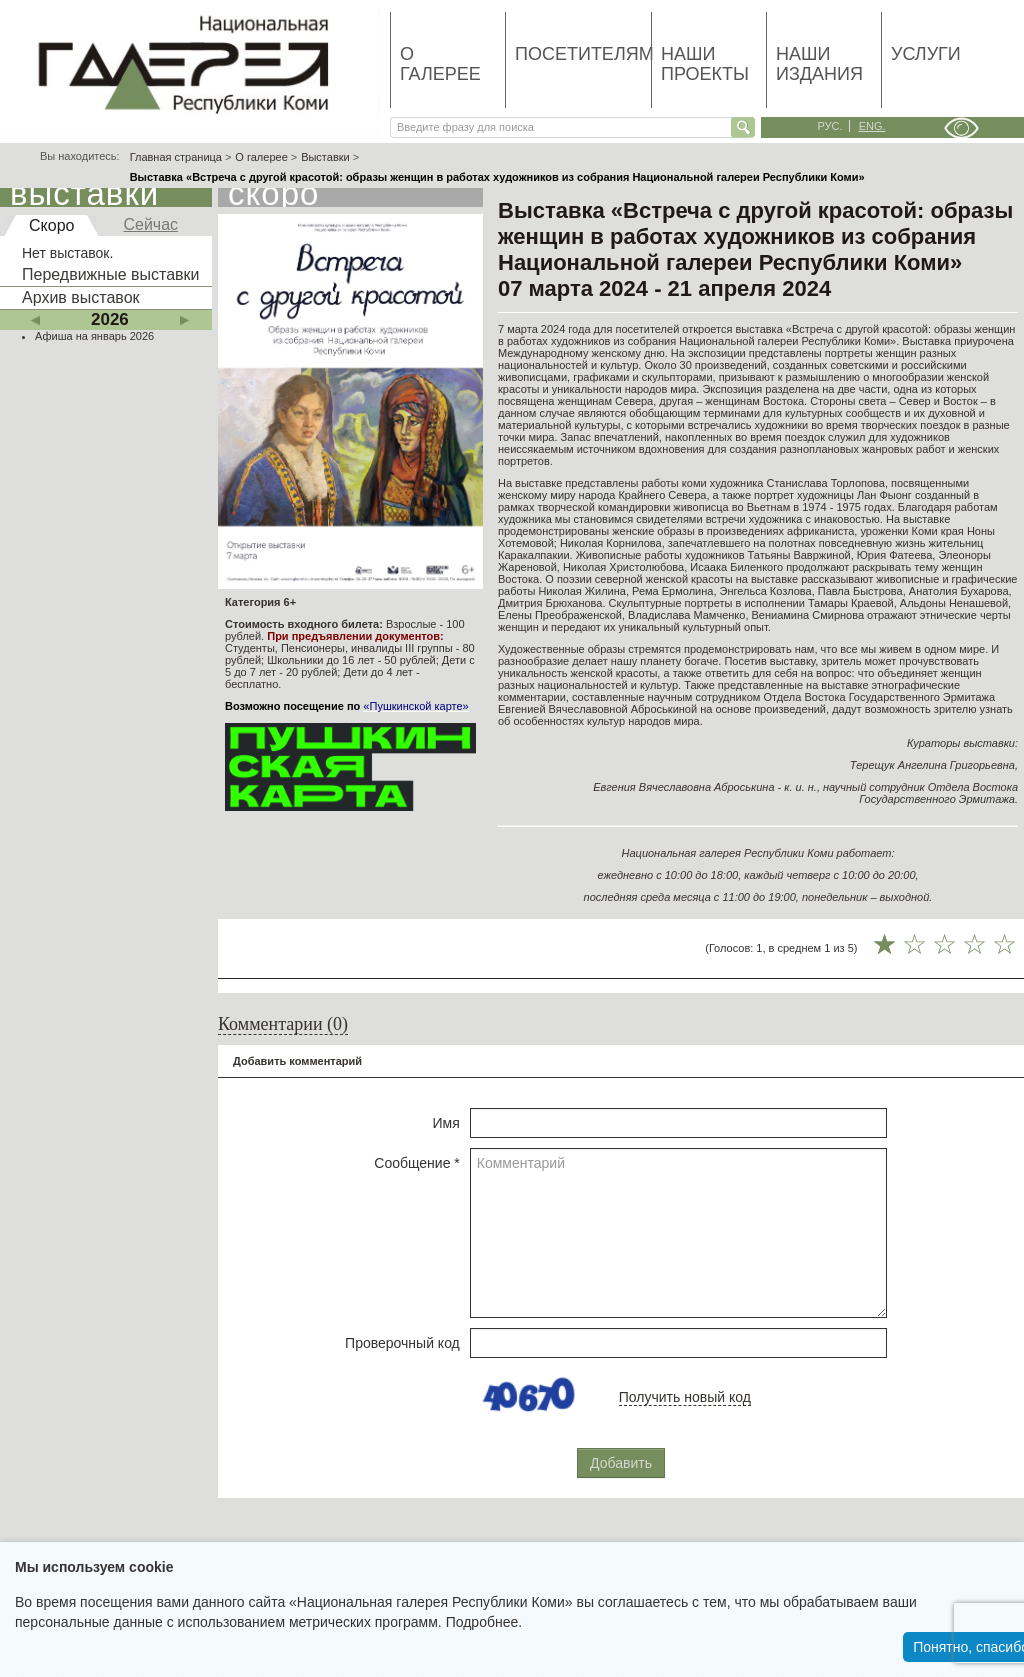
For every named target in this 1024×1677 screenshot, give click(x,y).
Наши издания (819, 64)
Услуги (926, 54)
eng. (872, 126)
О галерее (440, 64)
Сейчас (150, 224)
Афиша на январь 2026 (94, 336)
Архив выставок (81, 297)
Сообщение (417, 1163)
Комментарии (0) (283, 1024)
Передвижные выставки (110, 274)
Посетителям (583, 54)
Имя (446, 1123)
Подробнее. (484, 1622)
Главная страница (176, 157)
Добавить (621, 1463)
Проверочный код (402, 1343)
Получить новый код (685, 1397)
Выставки (325, 157)
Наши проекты (705, 64)
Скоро (51, 225)
